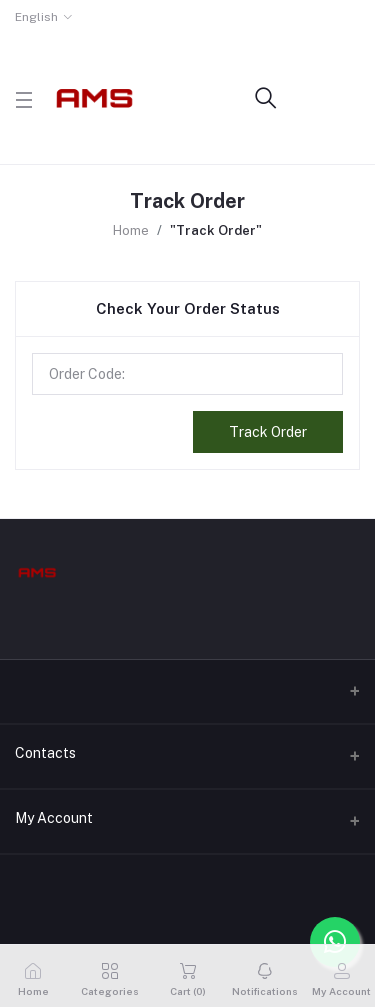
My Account (54, 818)
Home (131, 230)
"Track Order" (216, 230)
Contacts (45, 753)
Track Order (268, 432)
